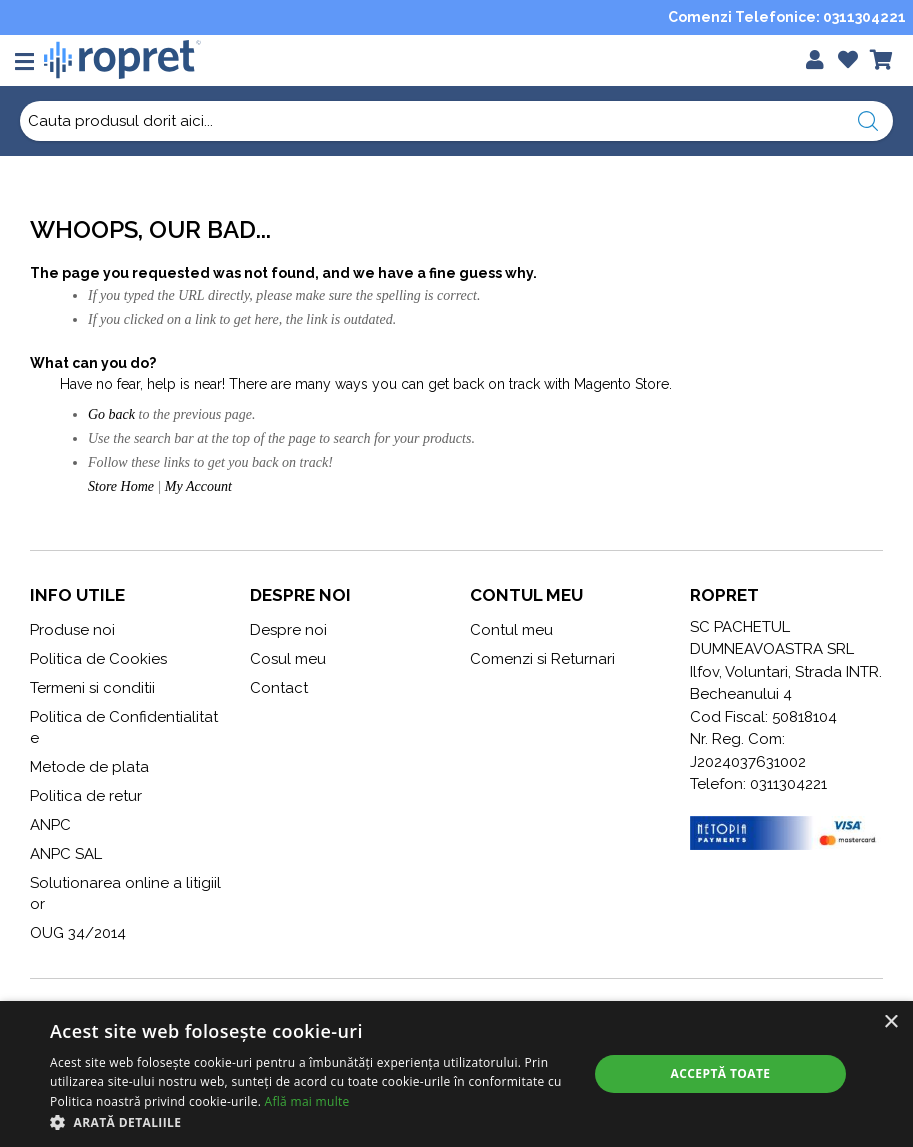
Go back (111, 414)
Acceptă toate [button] (721, 1073)
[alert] (456, 1074)
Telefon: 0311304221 (758, 784)
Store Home (121, 486)
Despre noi (288, 630)
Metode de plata (89, 767)
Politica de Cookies (98, 659)
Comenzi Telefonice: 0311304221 (787, 17)
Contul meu (511, 630)
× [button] (890, 1022)
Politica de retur (86, 796)
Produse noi (72, 630)
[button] (311, 1122)
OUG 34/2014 (78, 933)
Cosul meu (288, 659)
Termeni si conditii (92, 688)
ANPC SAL (66, 854)
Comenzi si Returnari (542, 659)
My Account (198, 486)
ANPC (50, 825)
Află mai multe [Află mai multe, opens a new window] (307, 1101)
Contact (279, 688)
